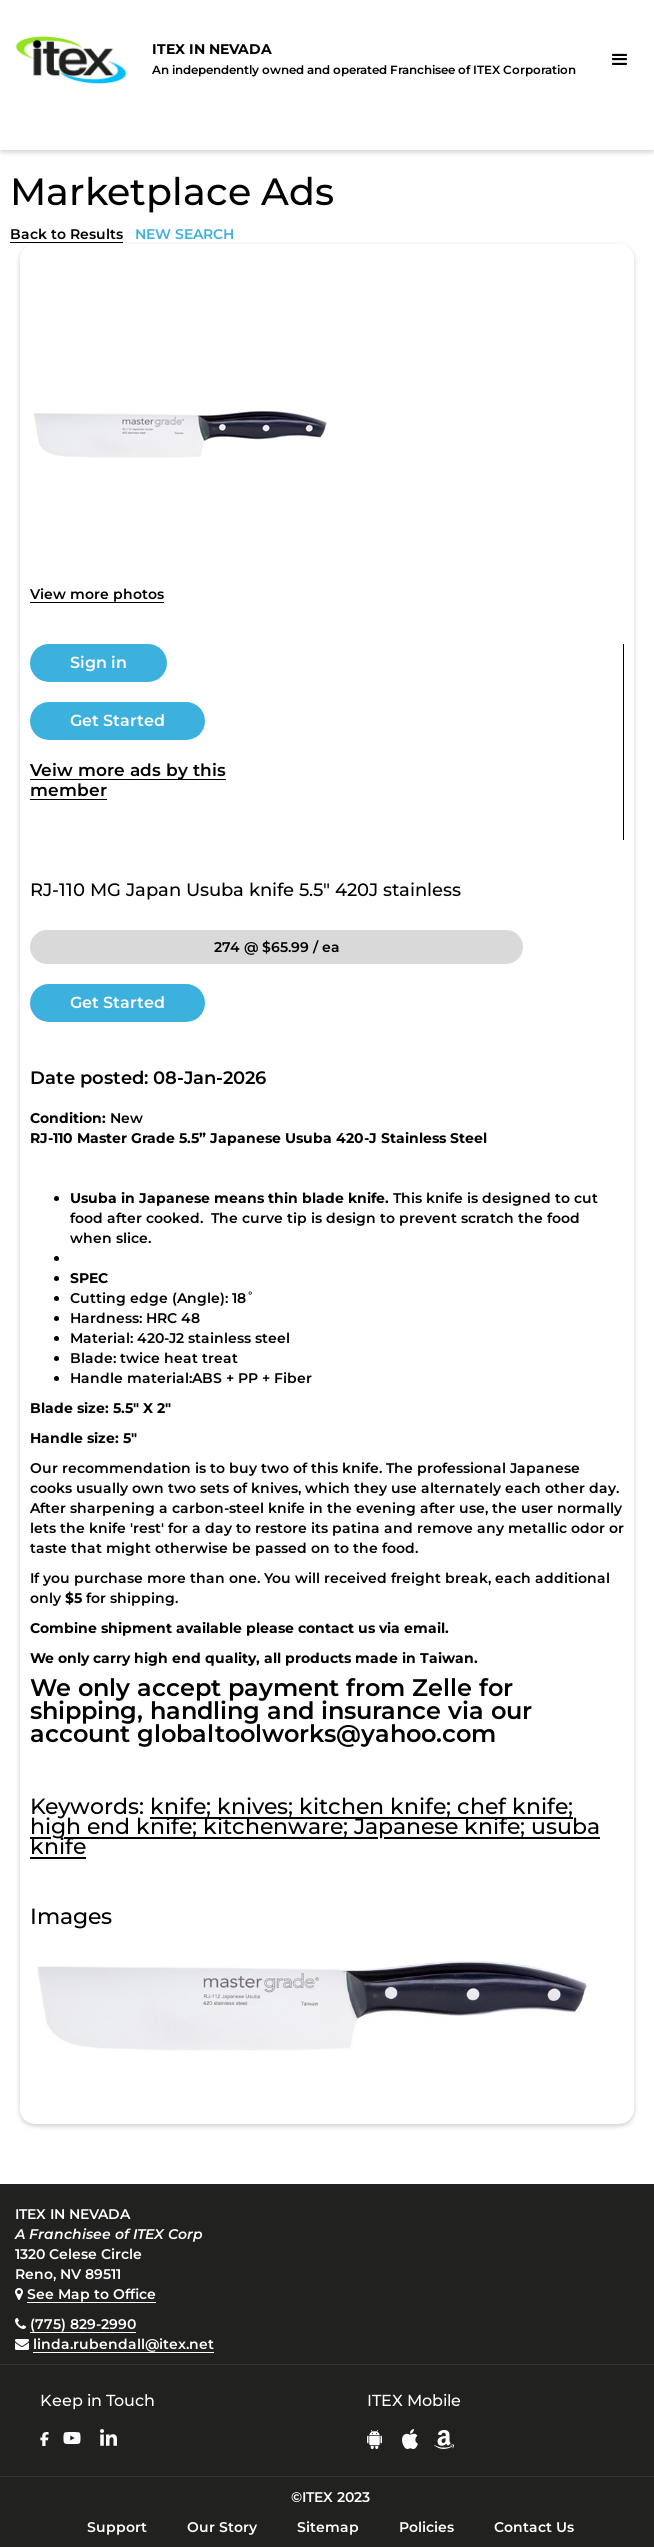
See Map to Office (91, 2294)
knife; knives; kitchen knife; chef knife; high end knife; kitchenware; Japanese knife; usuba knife (315, 1826)
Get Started (117, 720)
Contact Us (534, 2527)
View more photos (97, 594)
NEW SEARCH (184, 234)
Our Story (222, 2527)
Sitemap (328, 2527)
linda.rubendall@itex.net (123, 2344)
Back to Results (66, 234)
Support (117, 2527)
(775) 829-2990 (83, 2324)
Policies (426, 2527)
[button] (620, 60)
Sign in (98, 662)
